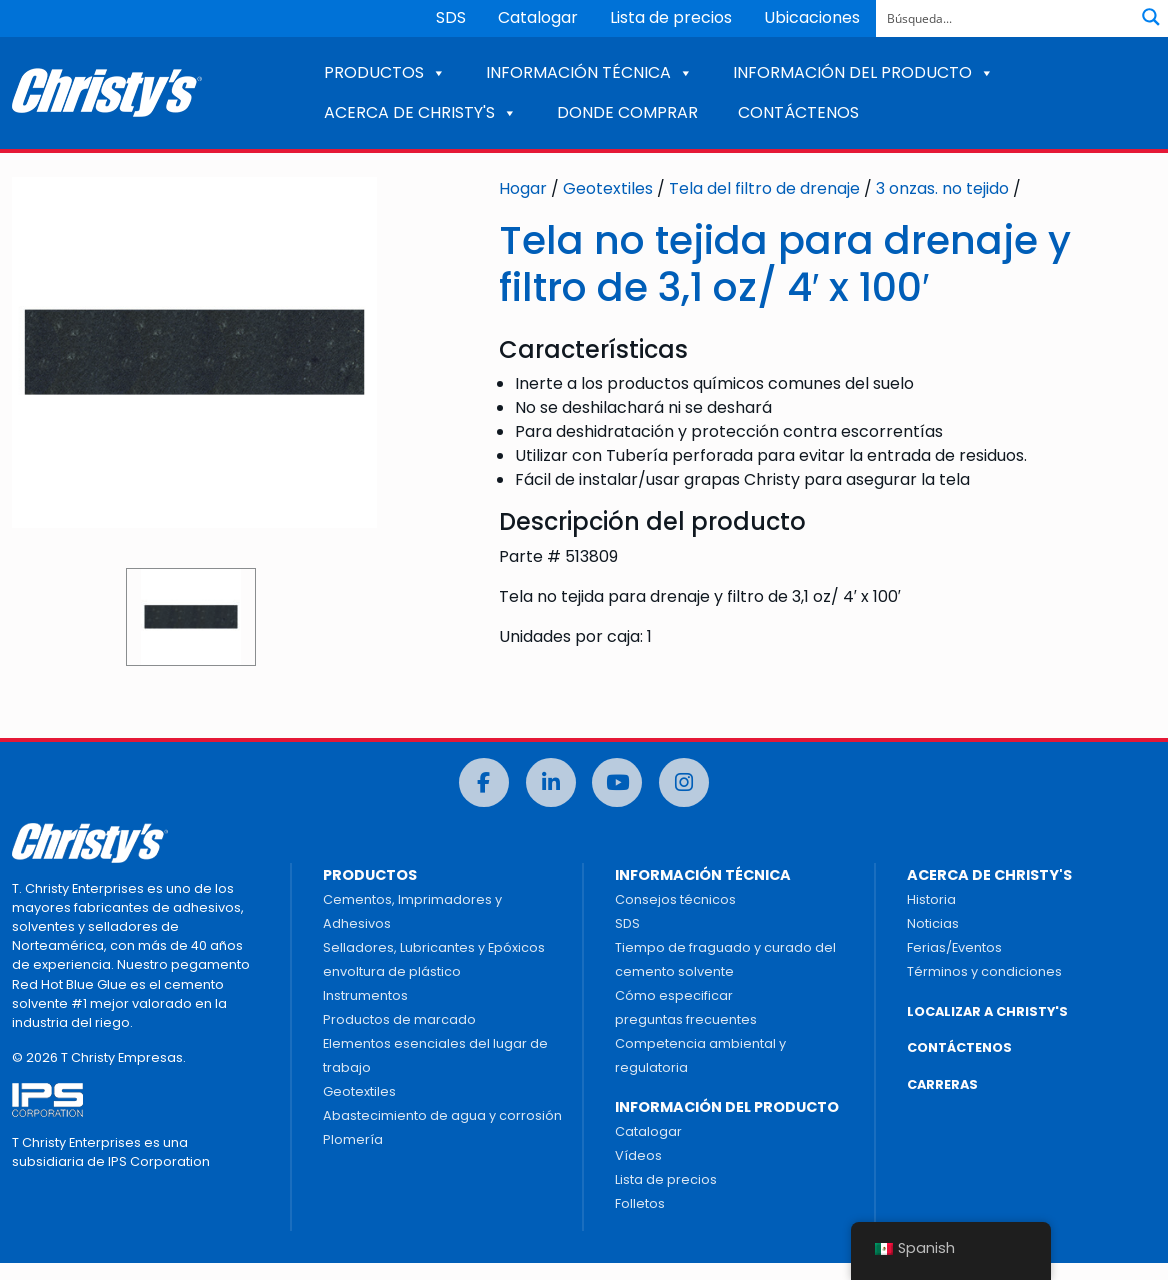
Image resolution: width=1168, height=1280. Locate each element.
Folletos (640, 1203)
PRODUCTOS (385, 72)
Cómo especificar (674, 995)
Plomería (353, 1139)
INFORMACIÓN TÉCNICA (589, 72)
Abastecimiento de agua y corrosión (442, 1115)
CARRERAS (942, 1084)
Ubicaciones (812, 17)
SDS (451, 17)
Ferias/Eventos (954, 947)
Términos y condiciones (984, 971)
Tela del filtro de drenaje (764, 188)
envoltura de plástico (392, 971)
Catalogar (538, 17)
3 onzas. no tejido (942, 188)
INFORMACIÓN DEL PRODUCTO (863, 72)
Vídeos (638, 1155)
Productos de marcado (399, 1019)
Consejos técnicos (675, 899)
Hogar (523, 188)
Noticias (933, 923)
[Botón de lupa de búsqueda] (1151, 17)
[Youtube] (617, 782)
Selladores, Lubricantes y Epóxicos (434, 947)
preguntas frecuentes (686, 1019)
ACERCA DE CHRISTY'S (420, 112)
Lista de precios (671, 17)
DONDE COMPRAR (627, 112)
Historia (931, 899)
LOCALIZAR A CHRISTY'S (987, 1011)
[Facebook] (484, 782)
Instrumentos (365, 995)
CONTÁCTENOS (798, 112)
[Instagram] (684, 782)
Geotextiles (608, 188)
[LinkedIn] (551, 782)
